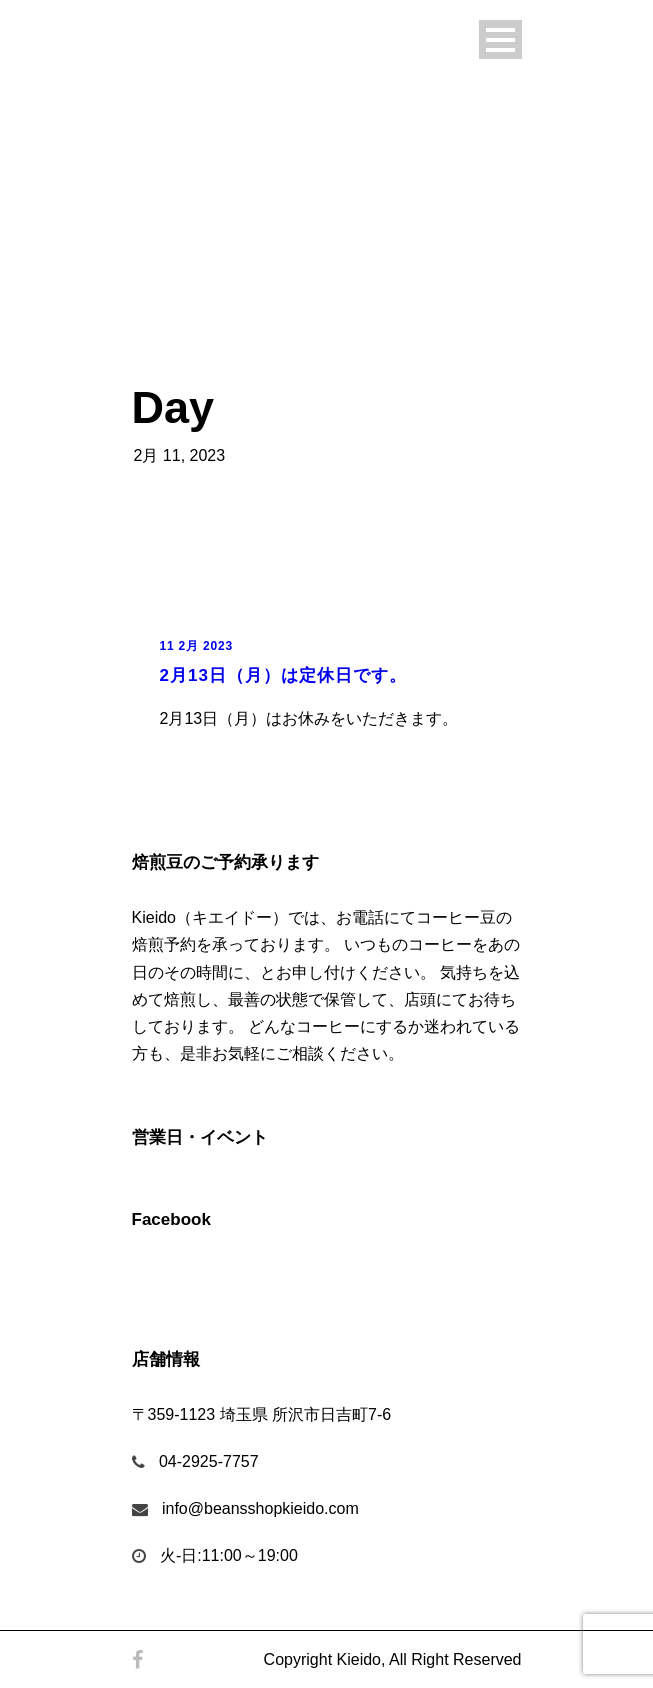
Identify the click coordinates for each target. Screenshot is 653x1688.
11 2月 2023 (196, 646)
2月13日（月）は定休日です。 (283, 675)
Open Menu (500, 39)
